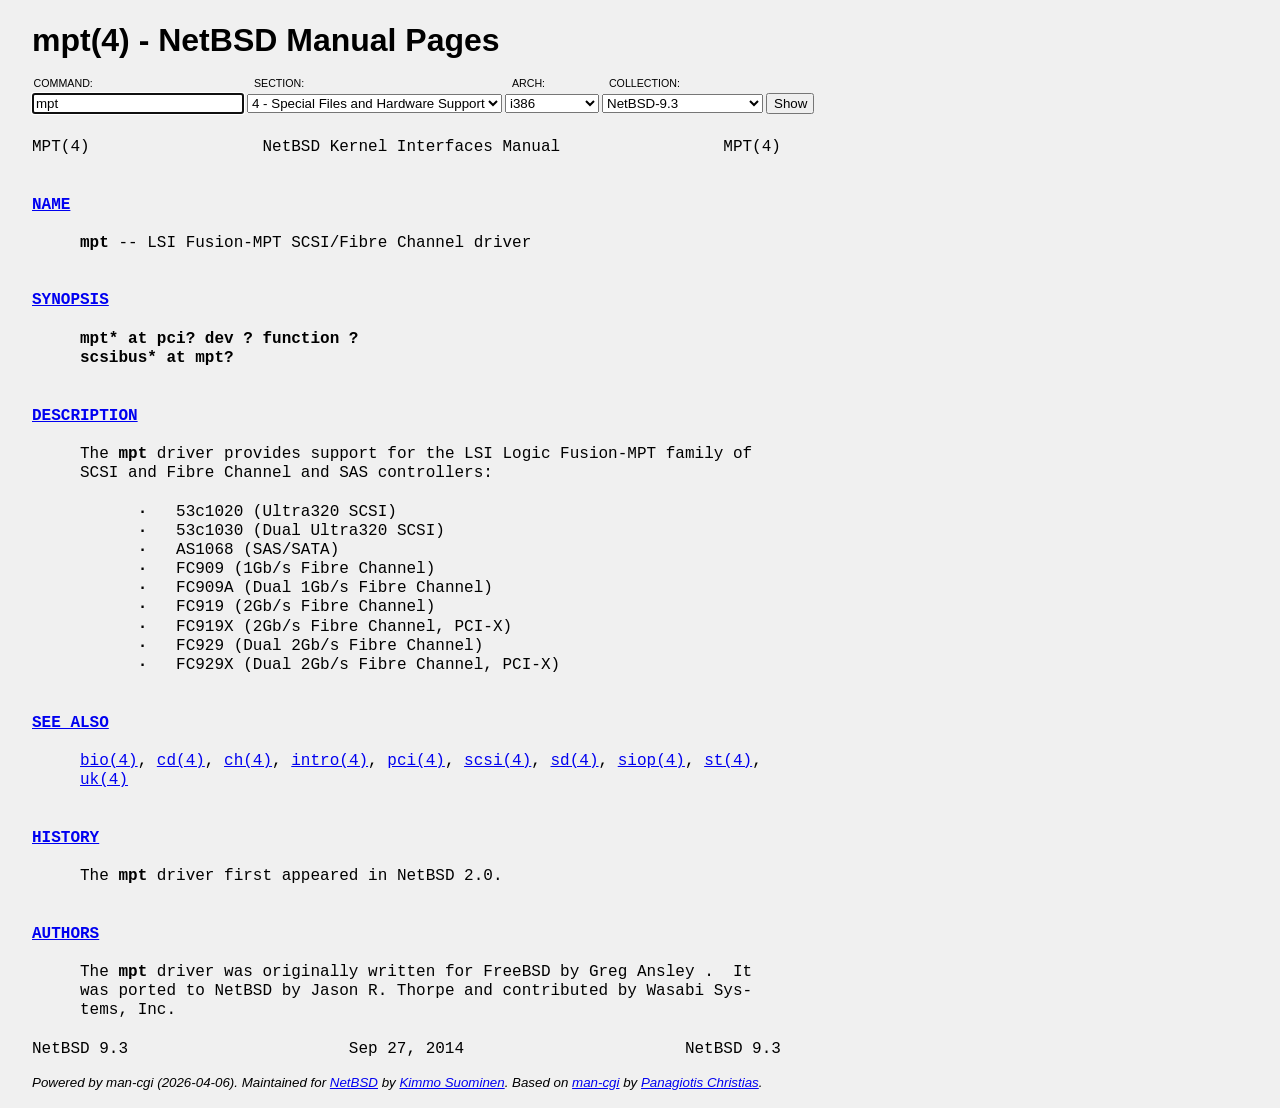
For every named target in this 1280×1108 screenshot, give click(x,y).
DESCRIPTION (85, 416)
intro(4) (329, 761)
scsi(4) (497, 761)
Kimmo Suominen (451, 1082)
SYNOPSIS (70, 300)
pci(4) (416, 761)
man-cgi (595, 1082)
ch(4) (248, 761)
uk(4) (104, 780)
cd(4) (181, 761)
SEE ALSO (70, 723)
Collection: (644, 83)
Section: (283, 83)
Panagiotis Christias (700, 1082)
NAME (51, 205)
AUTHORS (65, 934)
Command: (69, 83)
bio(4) (109, 761)
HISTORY (65, 838)
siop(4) (651, 761)
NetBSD (354, 1082)
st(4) (728, 761)
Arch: (537, 83)
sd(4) (575, 761)
